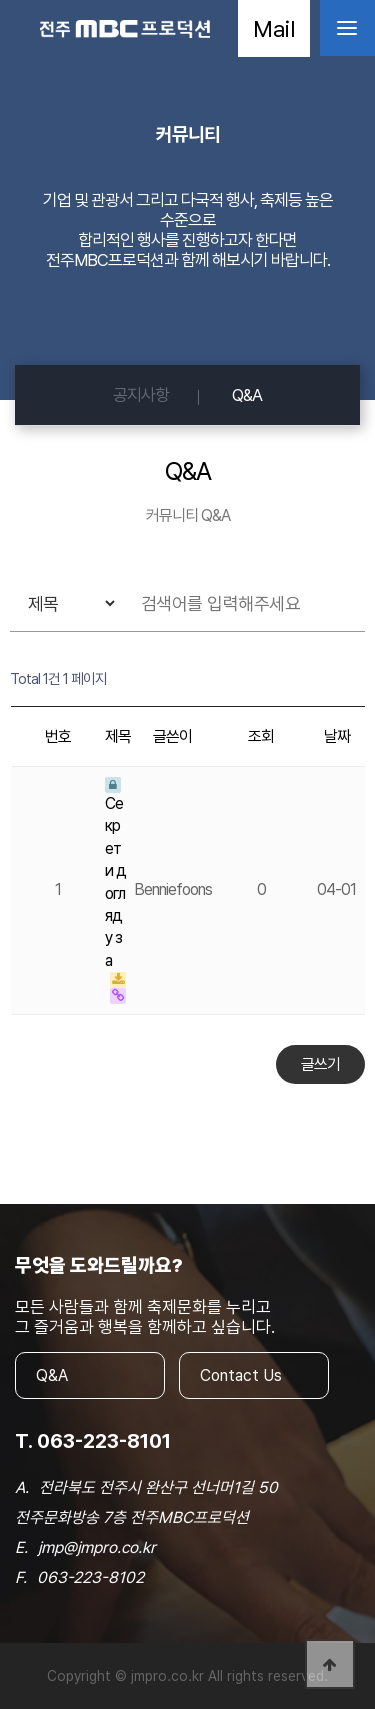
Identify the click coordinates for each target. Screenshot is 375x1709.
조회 (261, 736)
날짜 (337, 736)
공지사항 (141, 395)
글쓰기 (320, 1064)
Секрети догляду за (115, 873)
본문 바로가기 (0, 0)
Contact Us (241, 1375)
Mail (274, 28)
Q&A (247, 395)
